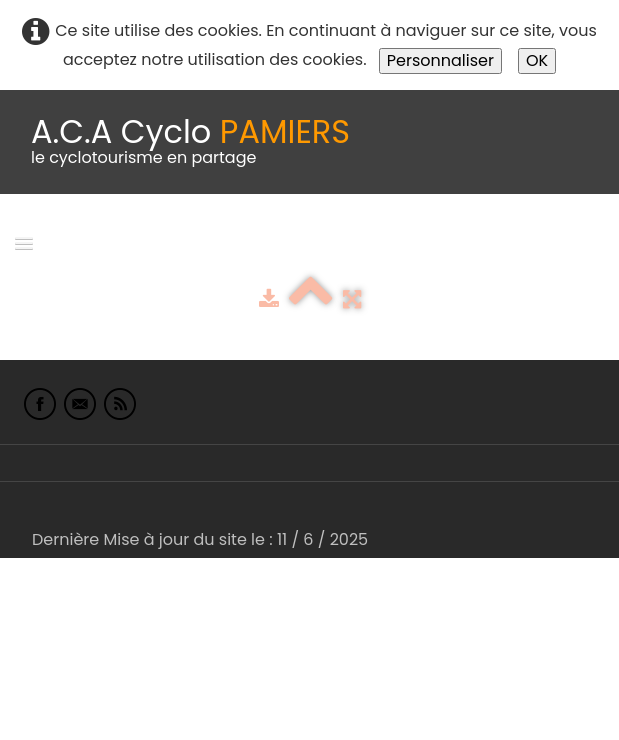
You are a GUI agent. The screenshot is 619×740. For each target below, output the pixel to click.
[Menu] (24, 242)
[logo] (190, 142)
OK (537, 60)
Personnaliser (440, 60)
